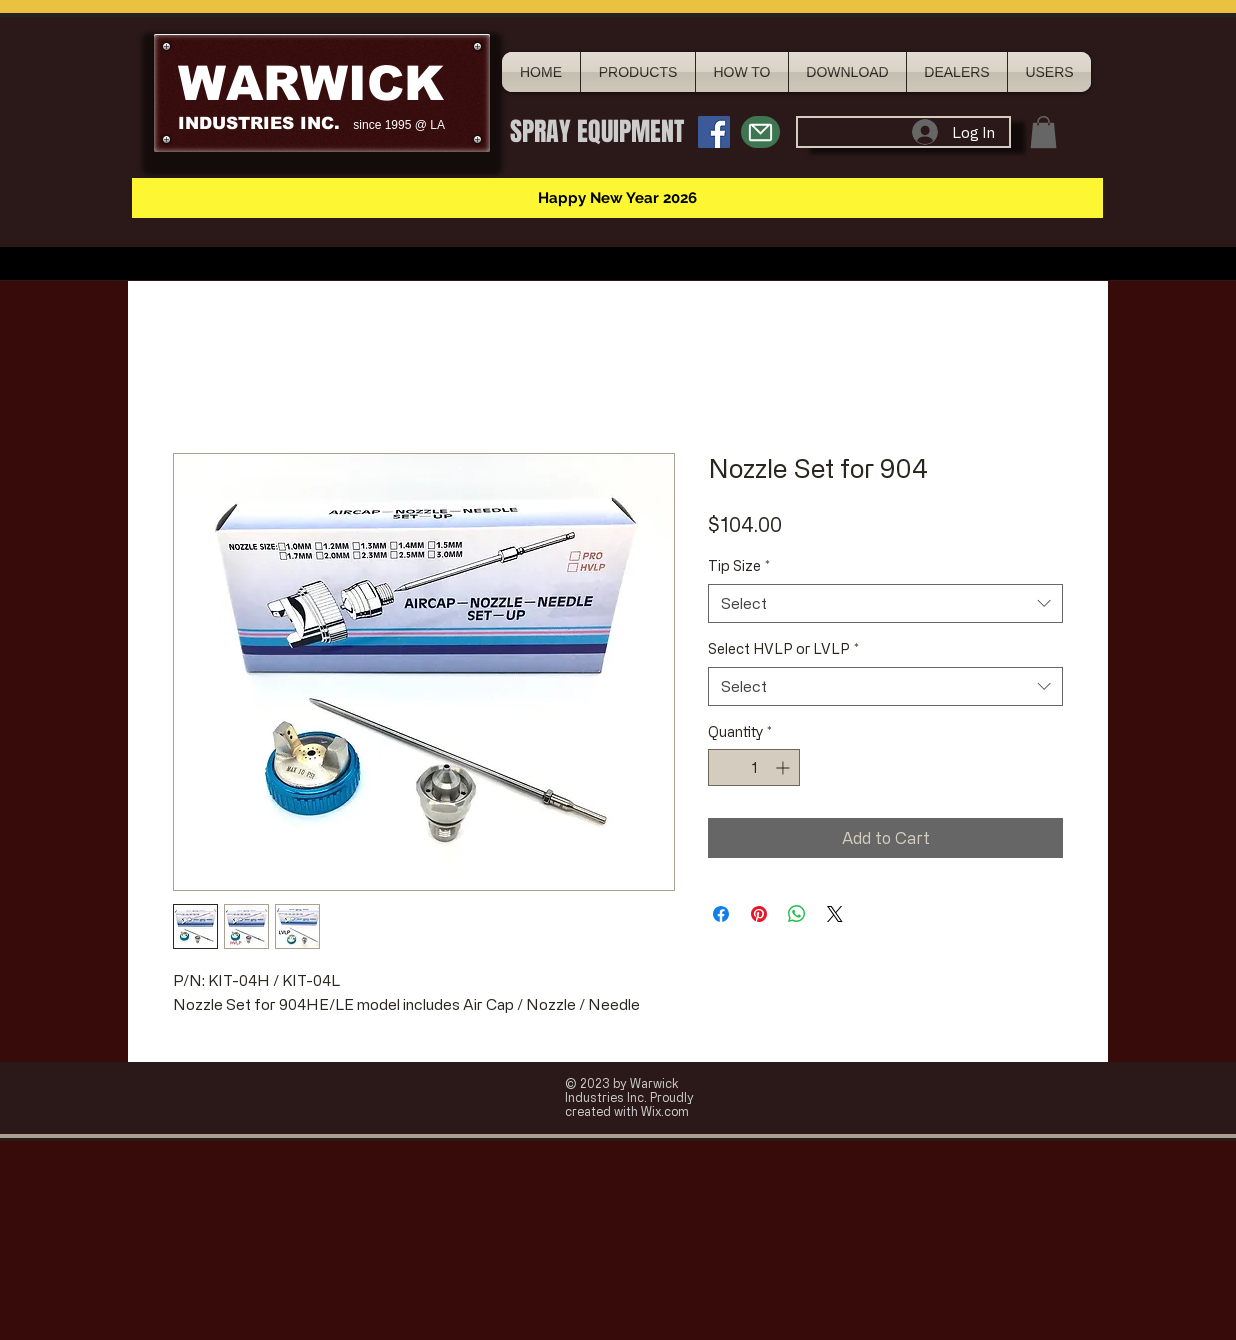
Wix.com (665, 1111)
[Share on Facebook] (721, 914)
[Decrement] (723, 767)
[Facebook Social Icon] (714, 132)
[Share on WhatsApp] (797, 914)
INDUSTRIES (236, 123)
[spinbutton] (754, 767)
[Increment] (784, 767)
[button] (1043, 132)
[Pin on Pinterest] (759, 914)
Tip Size (739, 565)
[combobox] (885, 603)
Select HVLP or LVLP (783, 648)
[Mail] (760, 132)
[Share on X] (835, 914)
